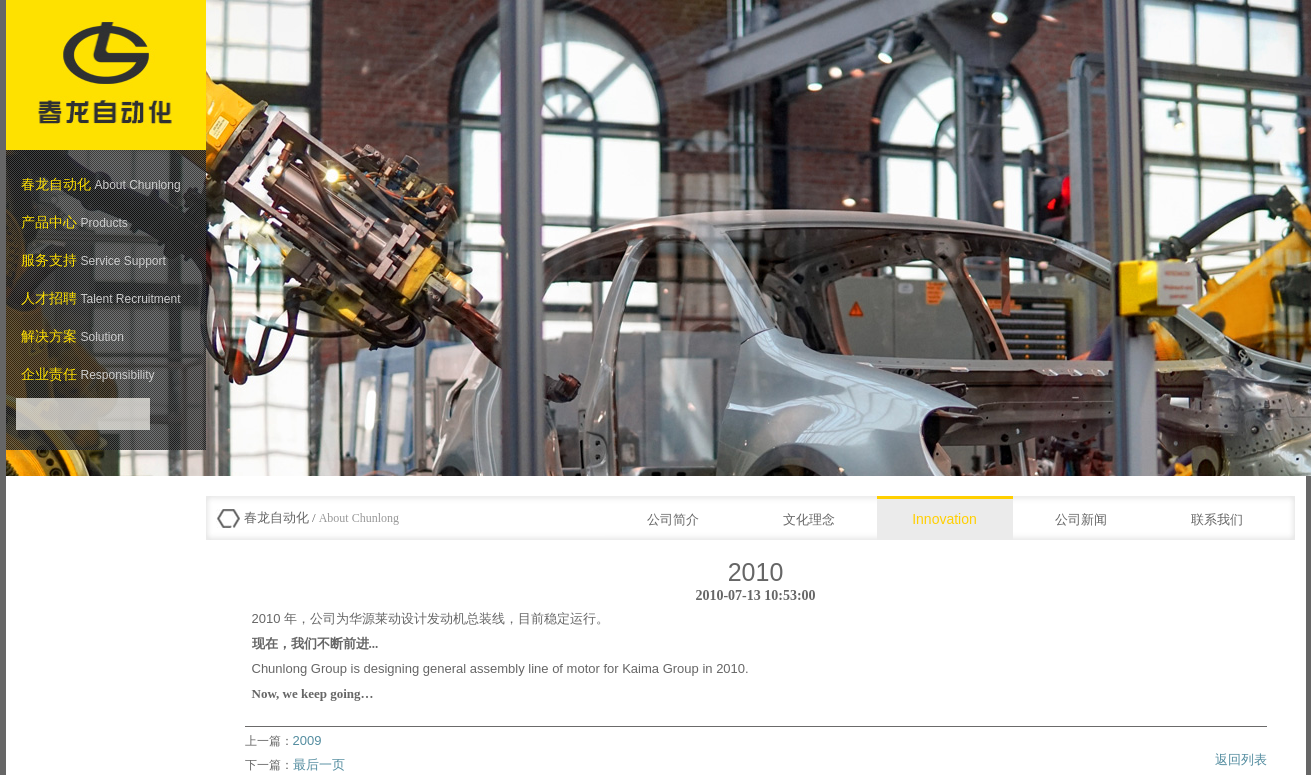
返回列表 (1241, 759)
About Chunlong (357, 518)
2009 (307, 740)
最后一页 (319, 764)
